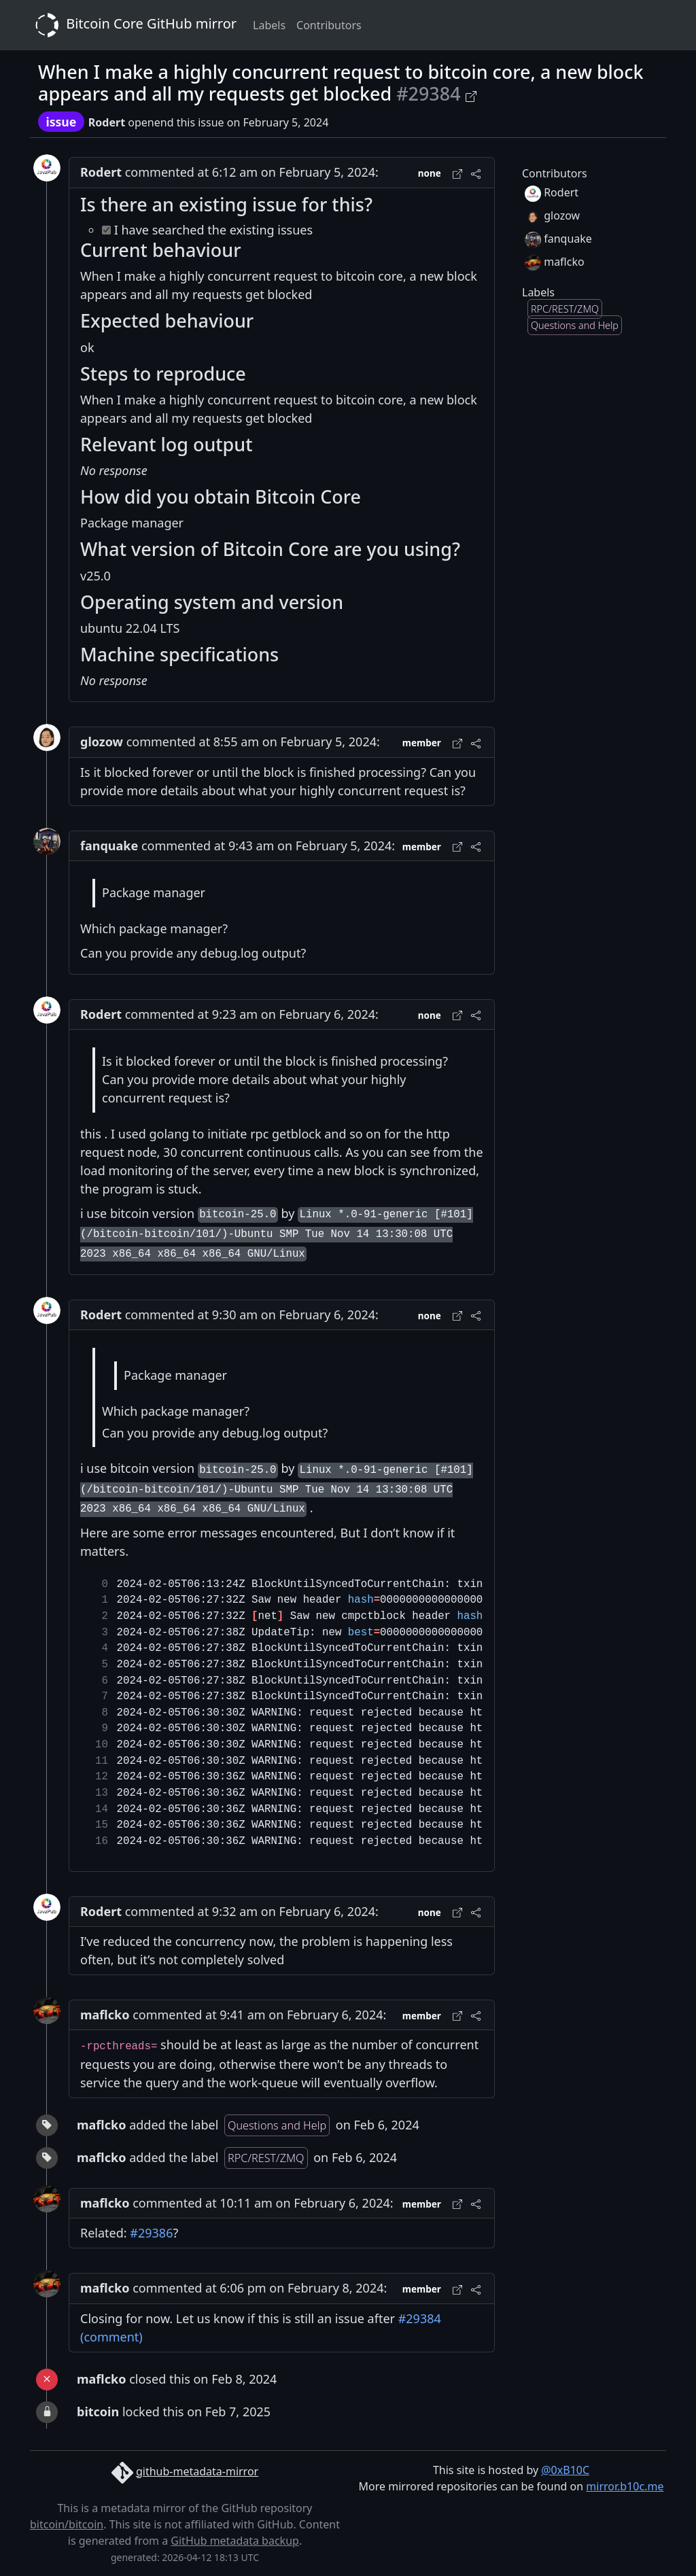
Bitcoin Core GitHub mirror (133, 25)
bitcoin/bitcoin (66, 2524)
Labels (269, 25)
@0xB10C (565, 2469)
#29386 (151, 2233)
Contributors (329, 25)
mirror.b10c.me (624, 2486)
